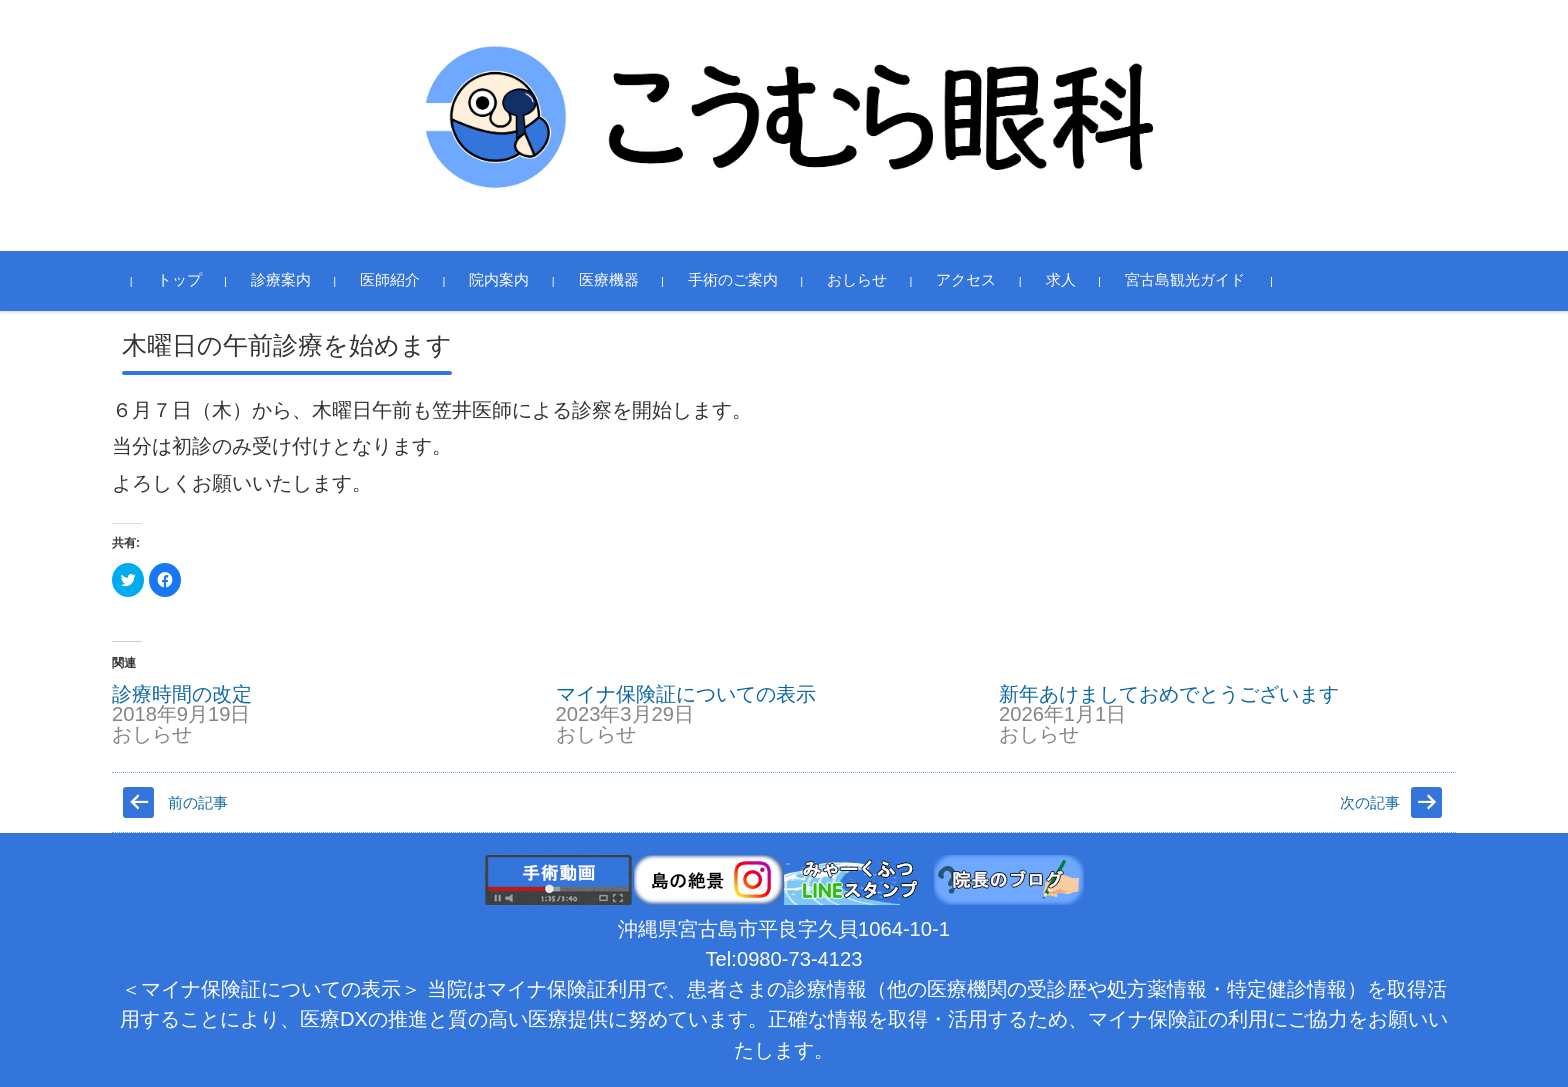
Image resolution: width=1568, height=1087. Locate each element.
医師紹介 (390, 280)
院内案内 (499, 280)
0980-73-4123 (800, 959)
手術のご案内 (733, 280)
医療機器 (609, 280)
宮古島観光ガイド (1185, 280)
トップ (179, 280)
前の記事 (198, 803)
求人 (1061, 280)
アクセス (966, 280)
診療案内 (281, 280)
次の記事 (1370, 803)
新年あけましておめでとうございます (1169, 694)
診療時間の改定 (182, 694)
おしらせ (857, 280)
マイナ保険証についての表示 (686, 694)
